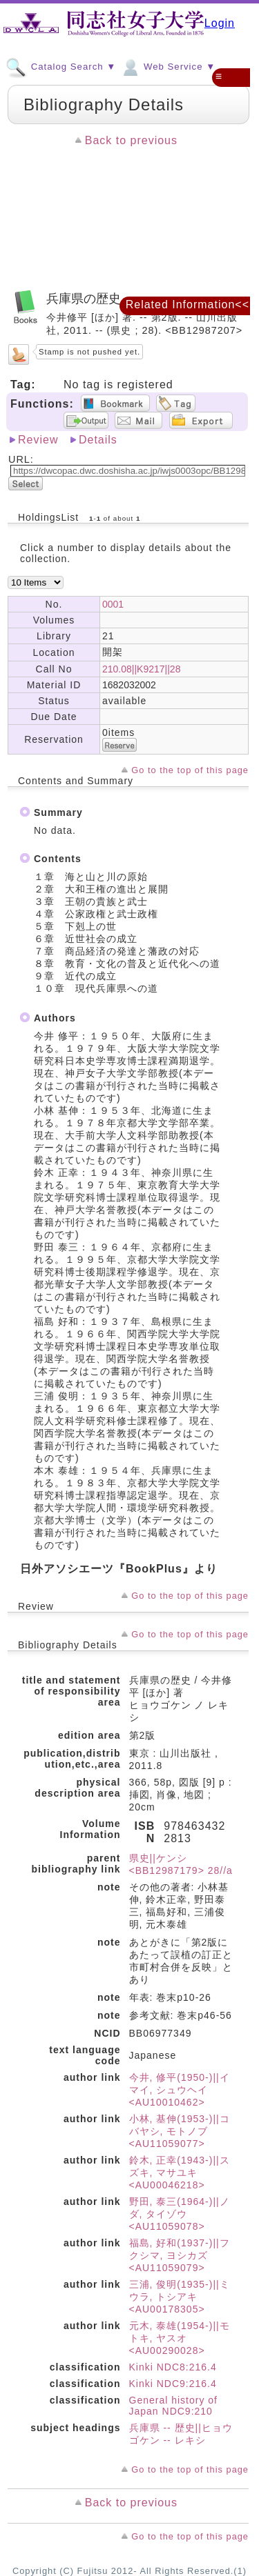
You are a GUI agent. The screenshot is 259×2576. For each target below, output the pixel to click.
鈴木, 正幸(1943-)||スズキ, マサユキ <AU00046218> (179, 2172)
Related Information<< (187, 304)
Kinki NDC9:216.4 (173, 2383)
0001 (113, 604)
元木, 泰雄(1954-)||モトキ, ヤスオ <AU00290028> (179, 2338)
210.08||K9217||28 (141, 669)
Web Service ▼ (167, 66)
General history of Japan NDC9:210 (173, 2406)
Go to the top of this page (190, 770)
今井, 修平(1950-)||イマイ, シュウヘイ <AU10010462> (179, 2090)
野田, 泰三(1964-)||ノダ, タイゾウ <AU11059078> (179, 2214)
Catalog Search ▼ (61, 66)
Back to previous (131, 140)
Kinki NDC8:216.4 (173, 2367)
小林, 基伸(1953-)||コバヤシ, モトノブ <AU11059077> (179, 2131)
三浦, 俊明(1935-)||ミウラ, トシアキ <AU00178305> (179, 2297)
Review (38, 440)
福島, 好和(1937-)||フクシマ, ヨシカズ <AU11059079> (179, 2255)
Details (98, 440)
